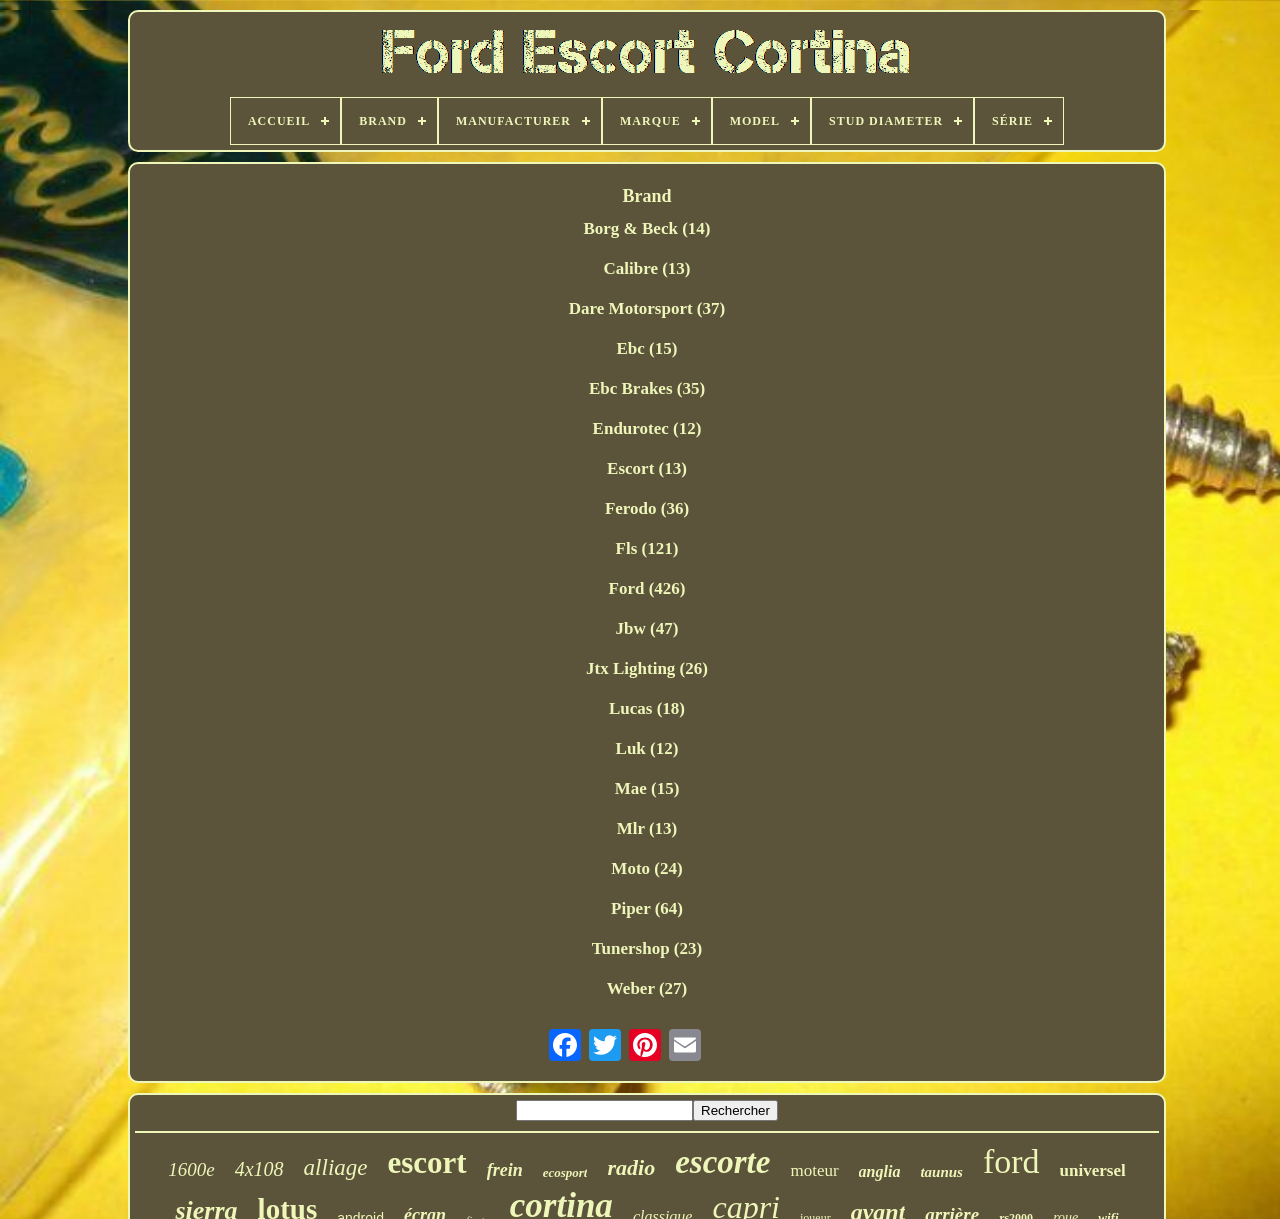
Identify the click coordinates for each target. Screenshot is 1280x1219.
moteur (814, 1170)
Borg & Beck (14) (646, 228)
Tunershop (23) (647, 948)
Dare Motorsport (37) (647, 308)
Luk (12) (647, 748)
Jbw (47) (647, 628)
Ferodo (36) (647, 508)
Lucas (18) (647, 708)
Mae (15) (647, 788)
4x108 (259, 1169)
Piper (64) (647, 908)
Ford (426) (647, 588)
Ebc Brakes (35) (647, 388)
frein (505, 1170)
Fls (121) (647, 548)
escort (427, 1162)
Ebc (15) (647, 348)
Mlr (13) (647, 828)
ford (1011, 1161)
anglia (880, 1171)
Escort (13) (647, 468)
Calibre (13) (646, 268)
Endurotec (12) (647, 428)
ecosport (565, 1172)
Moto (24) (646, 868)
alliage (336, 1167)
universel (1093, 1170)
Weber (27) (647, 988)
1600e (191, 1169)
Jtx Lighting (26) (647, 668)
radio (631, 1167)
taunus (941, 1172)
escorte (722, 1162)
